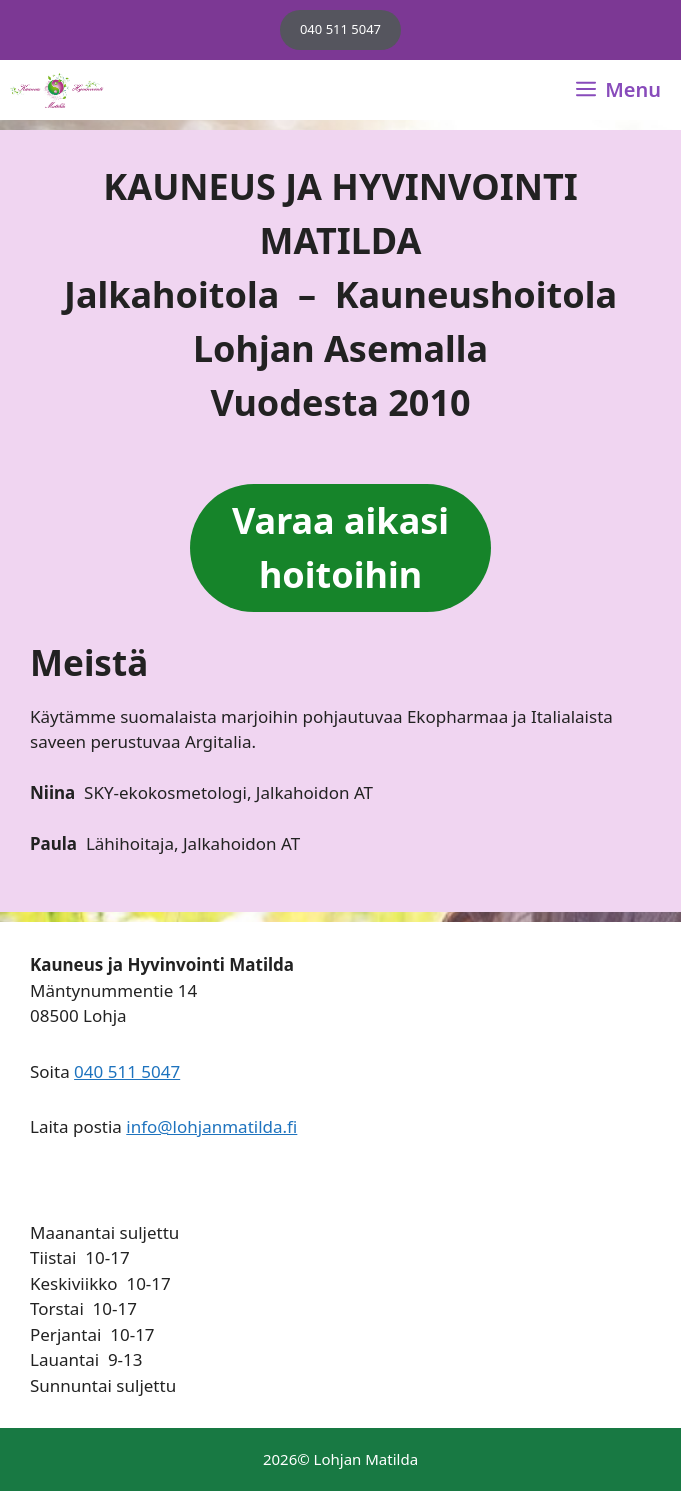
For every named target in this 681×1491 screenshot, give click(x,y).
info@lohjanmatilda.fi (211, 1126)
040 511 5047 (340, 29)
